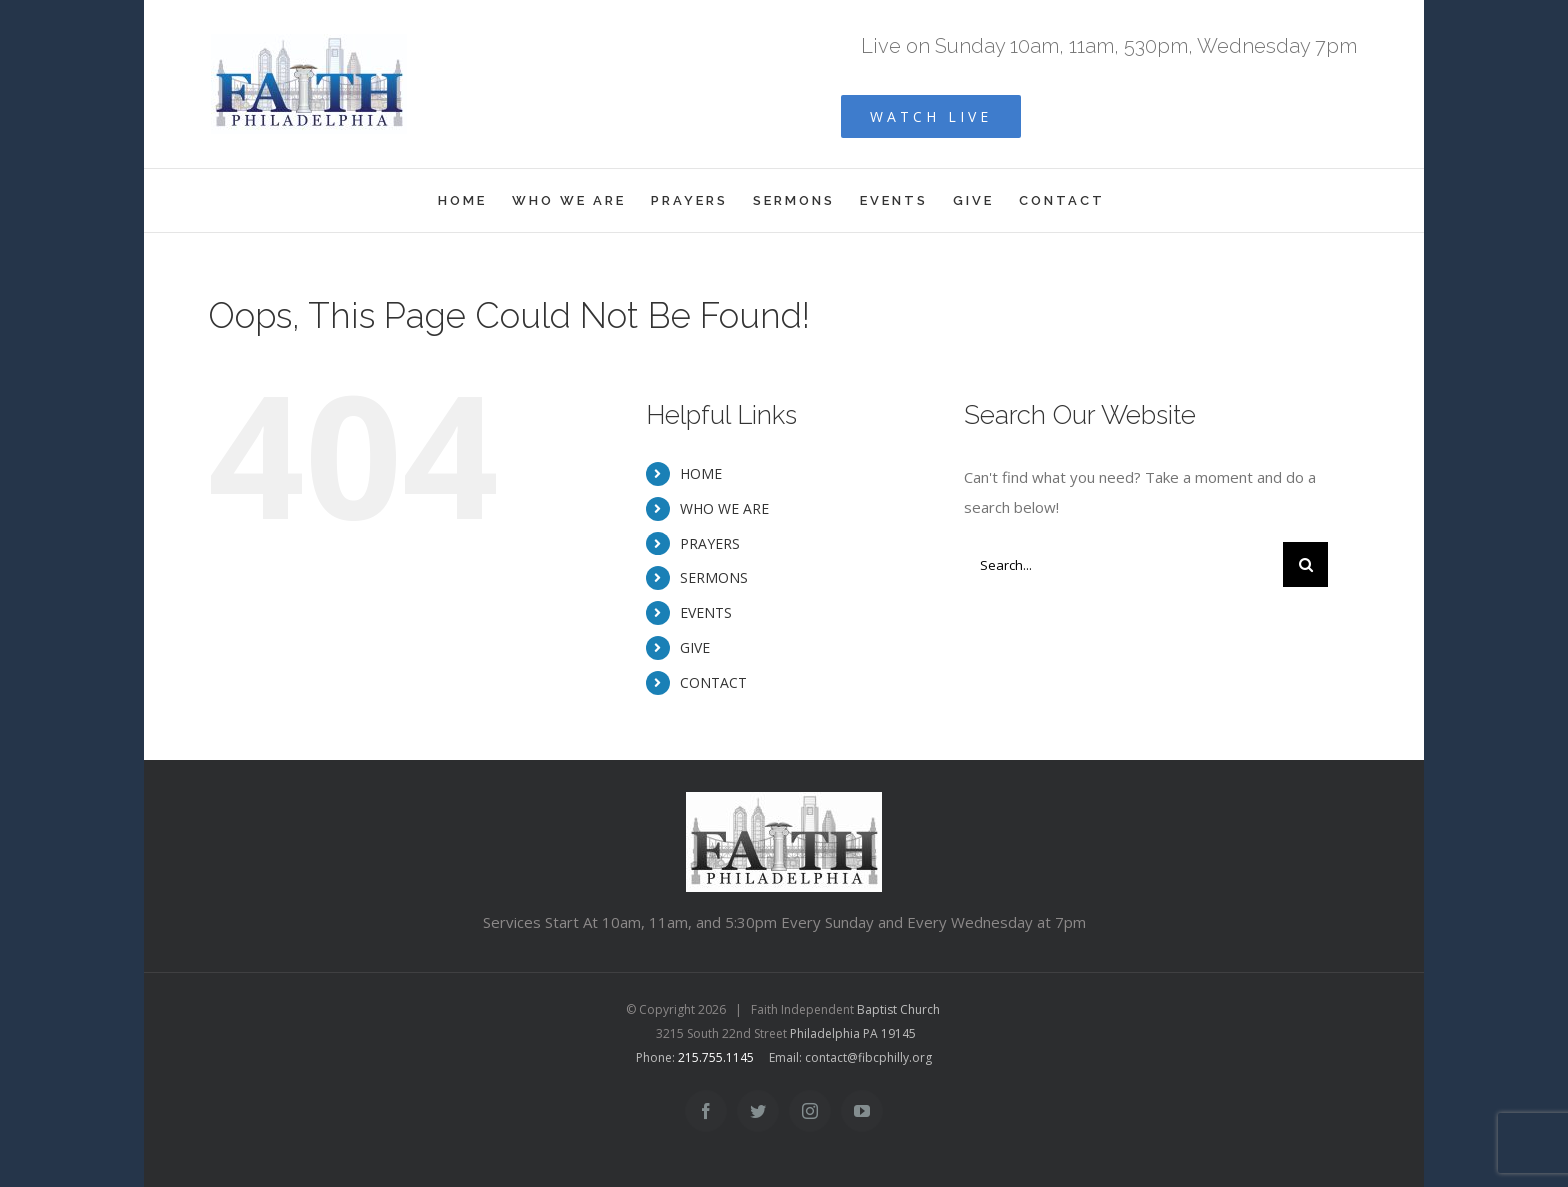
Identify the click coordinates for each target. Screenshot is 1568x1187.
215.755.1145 (716, 1057)
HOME (701, 473)
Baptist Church (898, 1009)
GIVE (695, 647)
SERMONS (714, 577)
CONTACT (713, 682)
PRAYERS (710, 543)
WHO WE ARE (724, 508)
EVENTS (706, 612)
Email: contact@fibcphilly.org (850, 1057)
